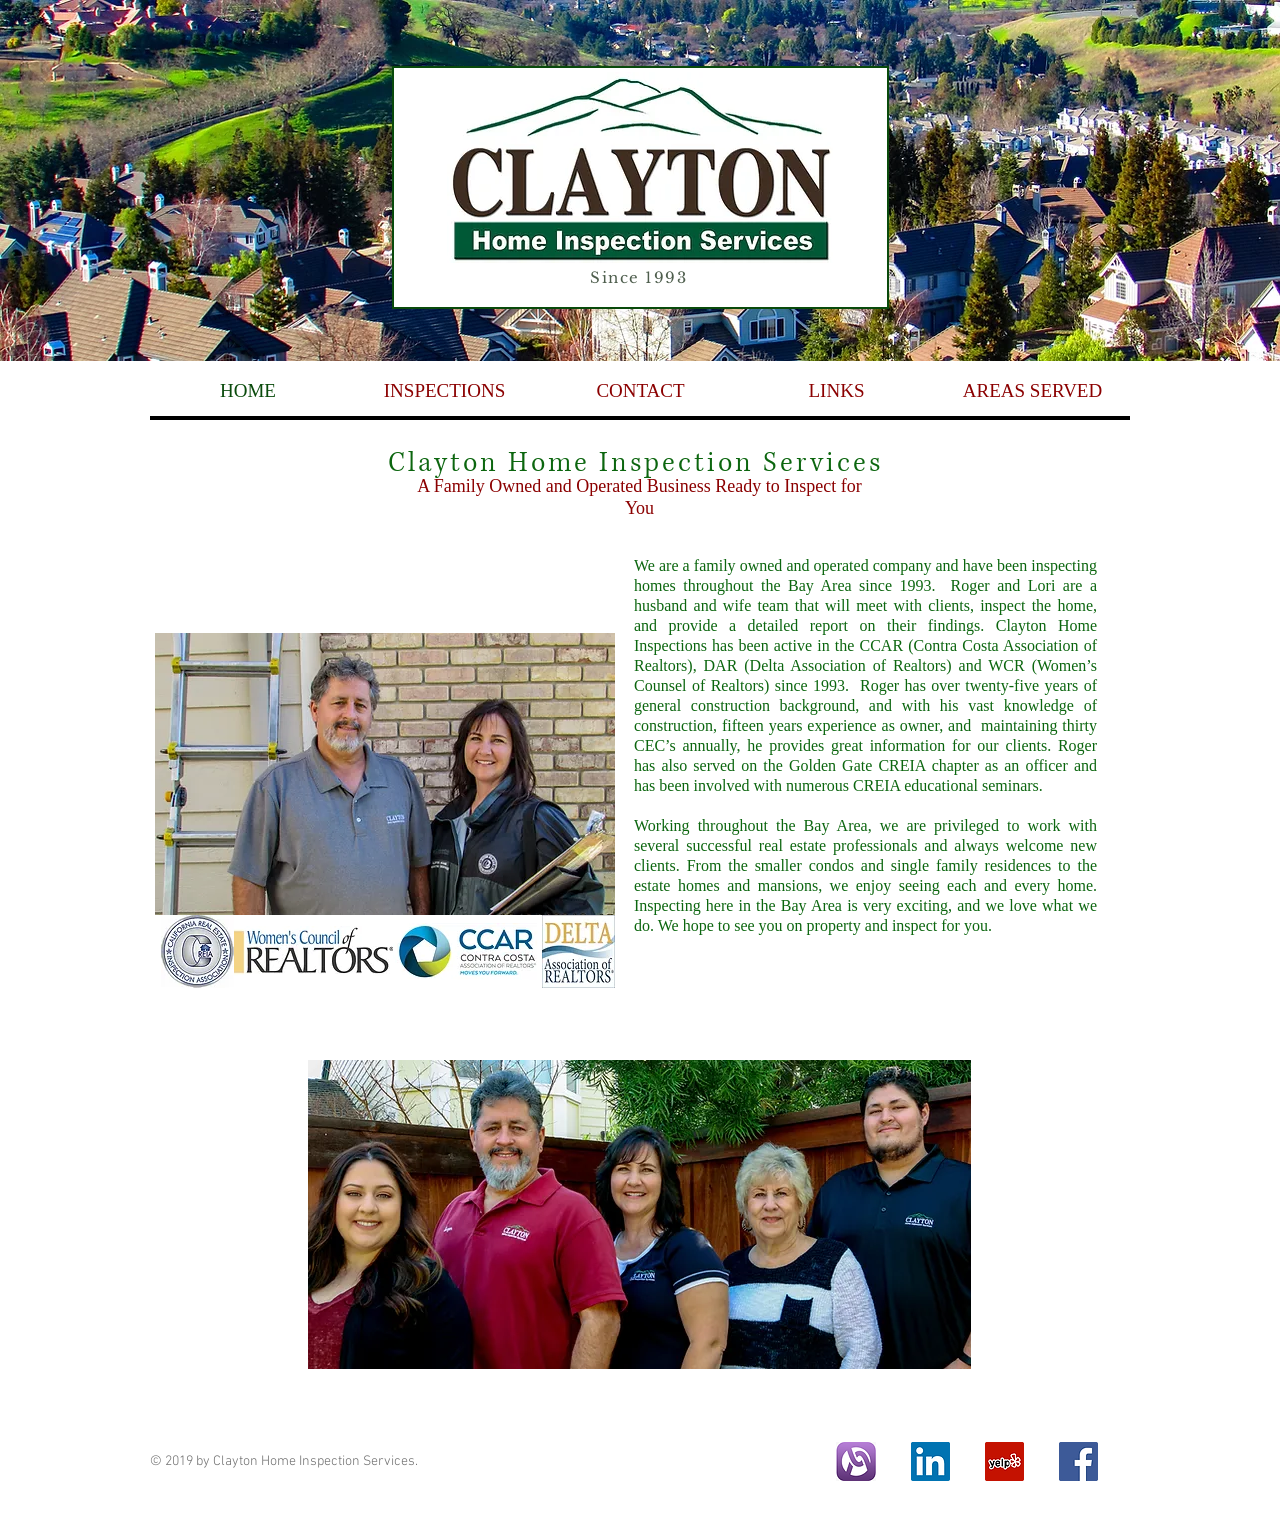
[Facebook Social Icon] (1078, 1461)
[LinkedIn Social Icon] (930, 1461)
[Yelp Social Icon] (1004, 1461)
